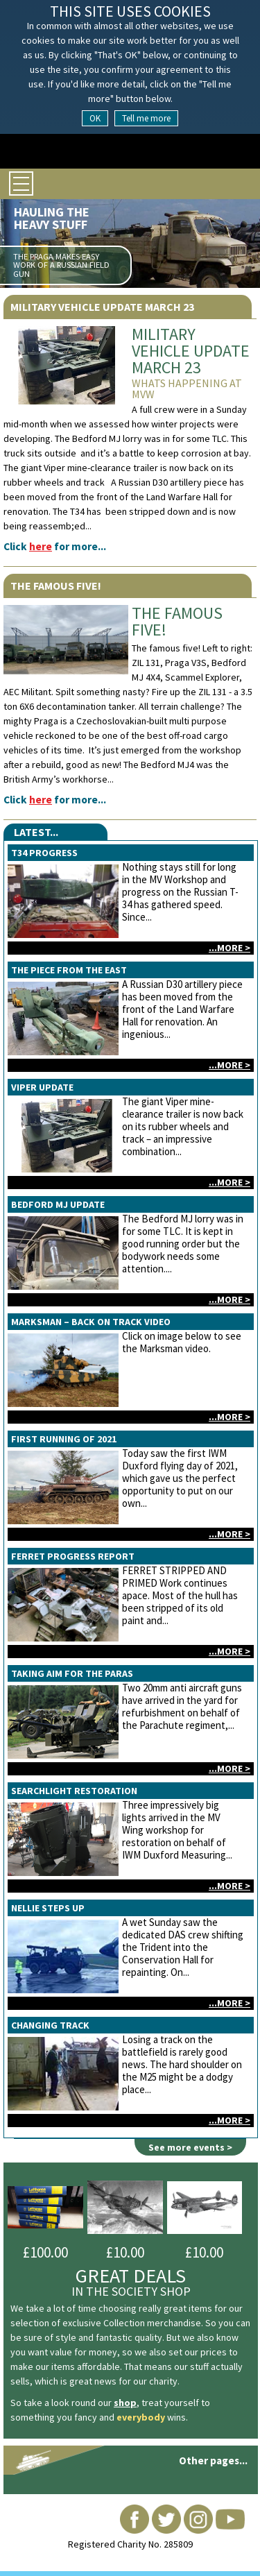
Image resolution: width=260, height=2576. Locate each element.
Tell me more (146, 118)
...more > (229, 947)
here (40, 546)
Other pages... (213, 2460)
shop (125, 2402)
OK (95, 118)
